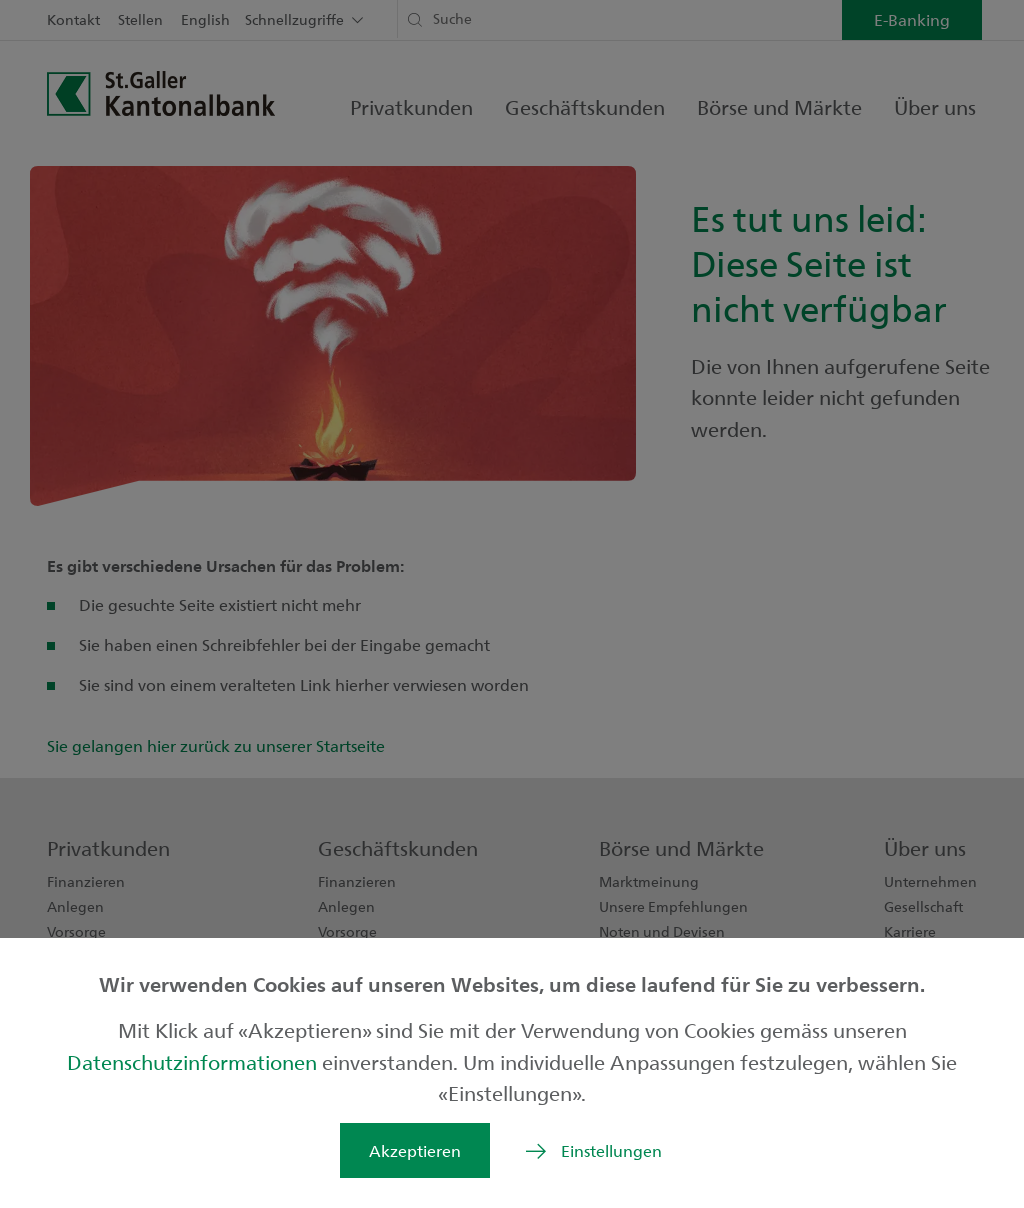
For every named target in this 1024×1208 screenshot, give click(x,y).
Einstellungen (611, 1150)
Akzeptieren (415, 1150)
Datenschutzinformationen (194, 1061)
